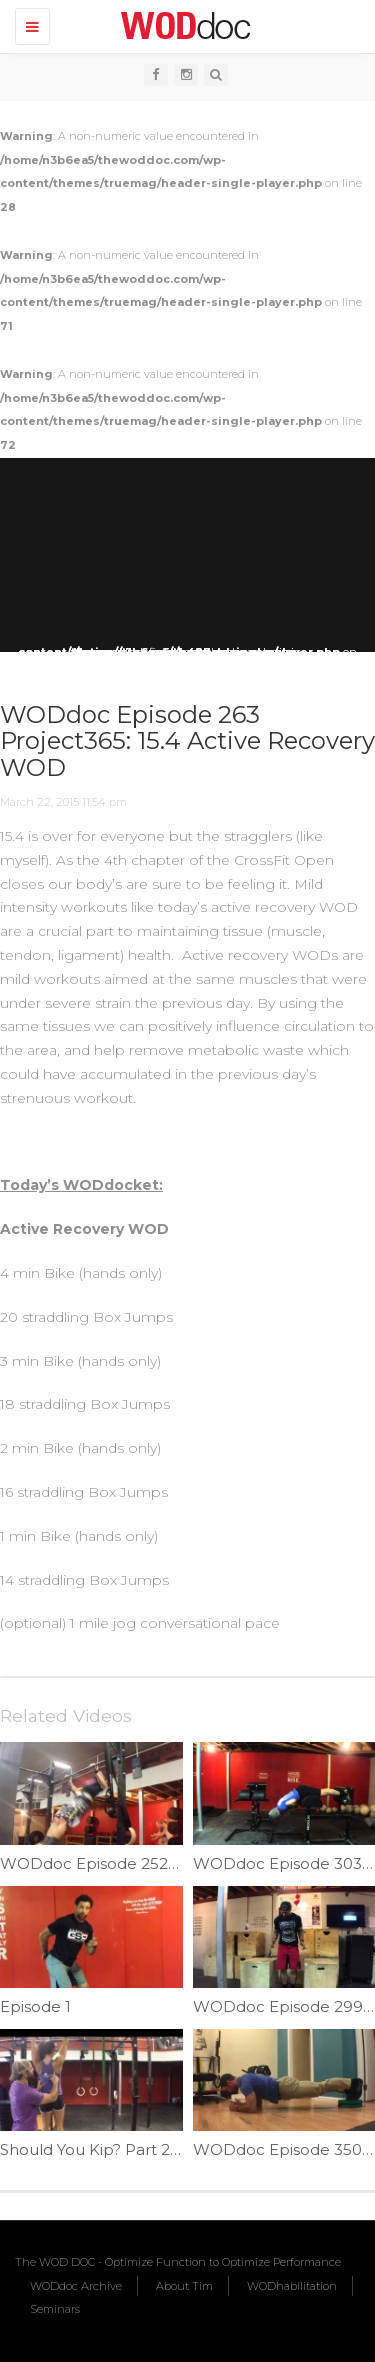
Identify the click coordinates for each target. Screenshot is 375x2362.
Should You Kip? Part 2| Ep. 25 (112, 2149)
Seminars (55, 2309)
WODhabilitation (292, 2286)
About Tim (184, 2286)
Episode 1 (35, 2006)
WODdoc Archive (76, 2286)
